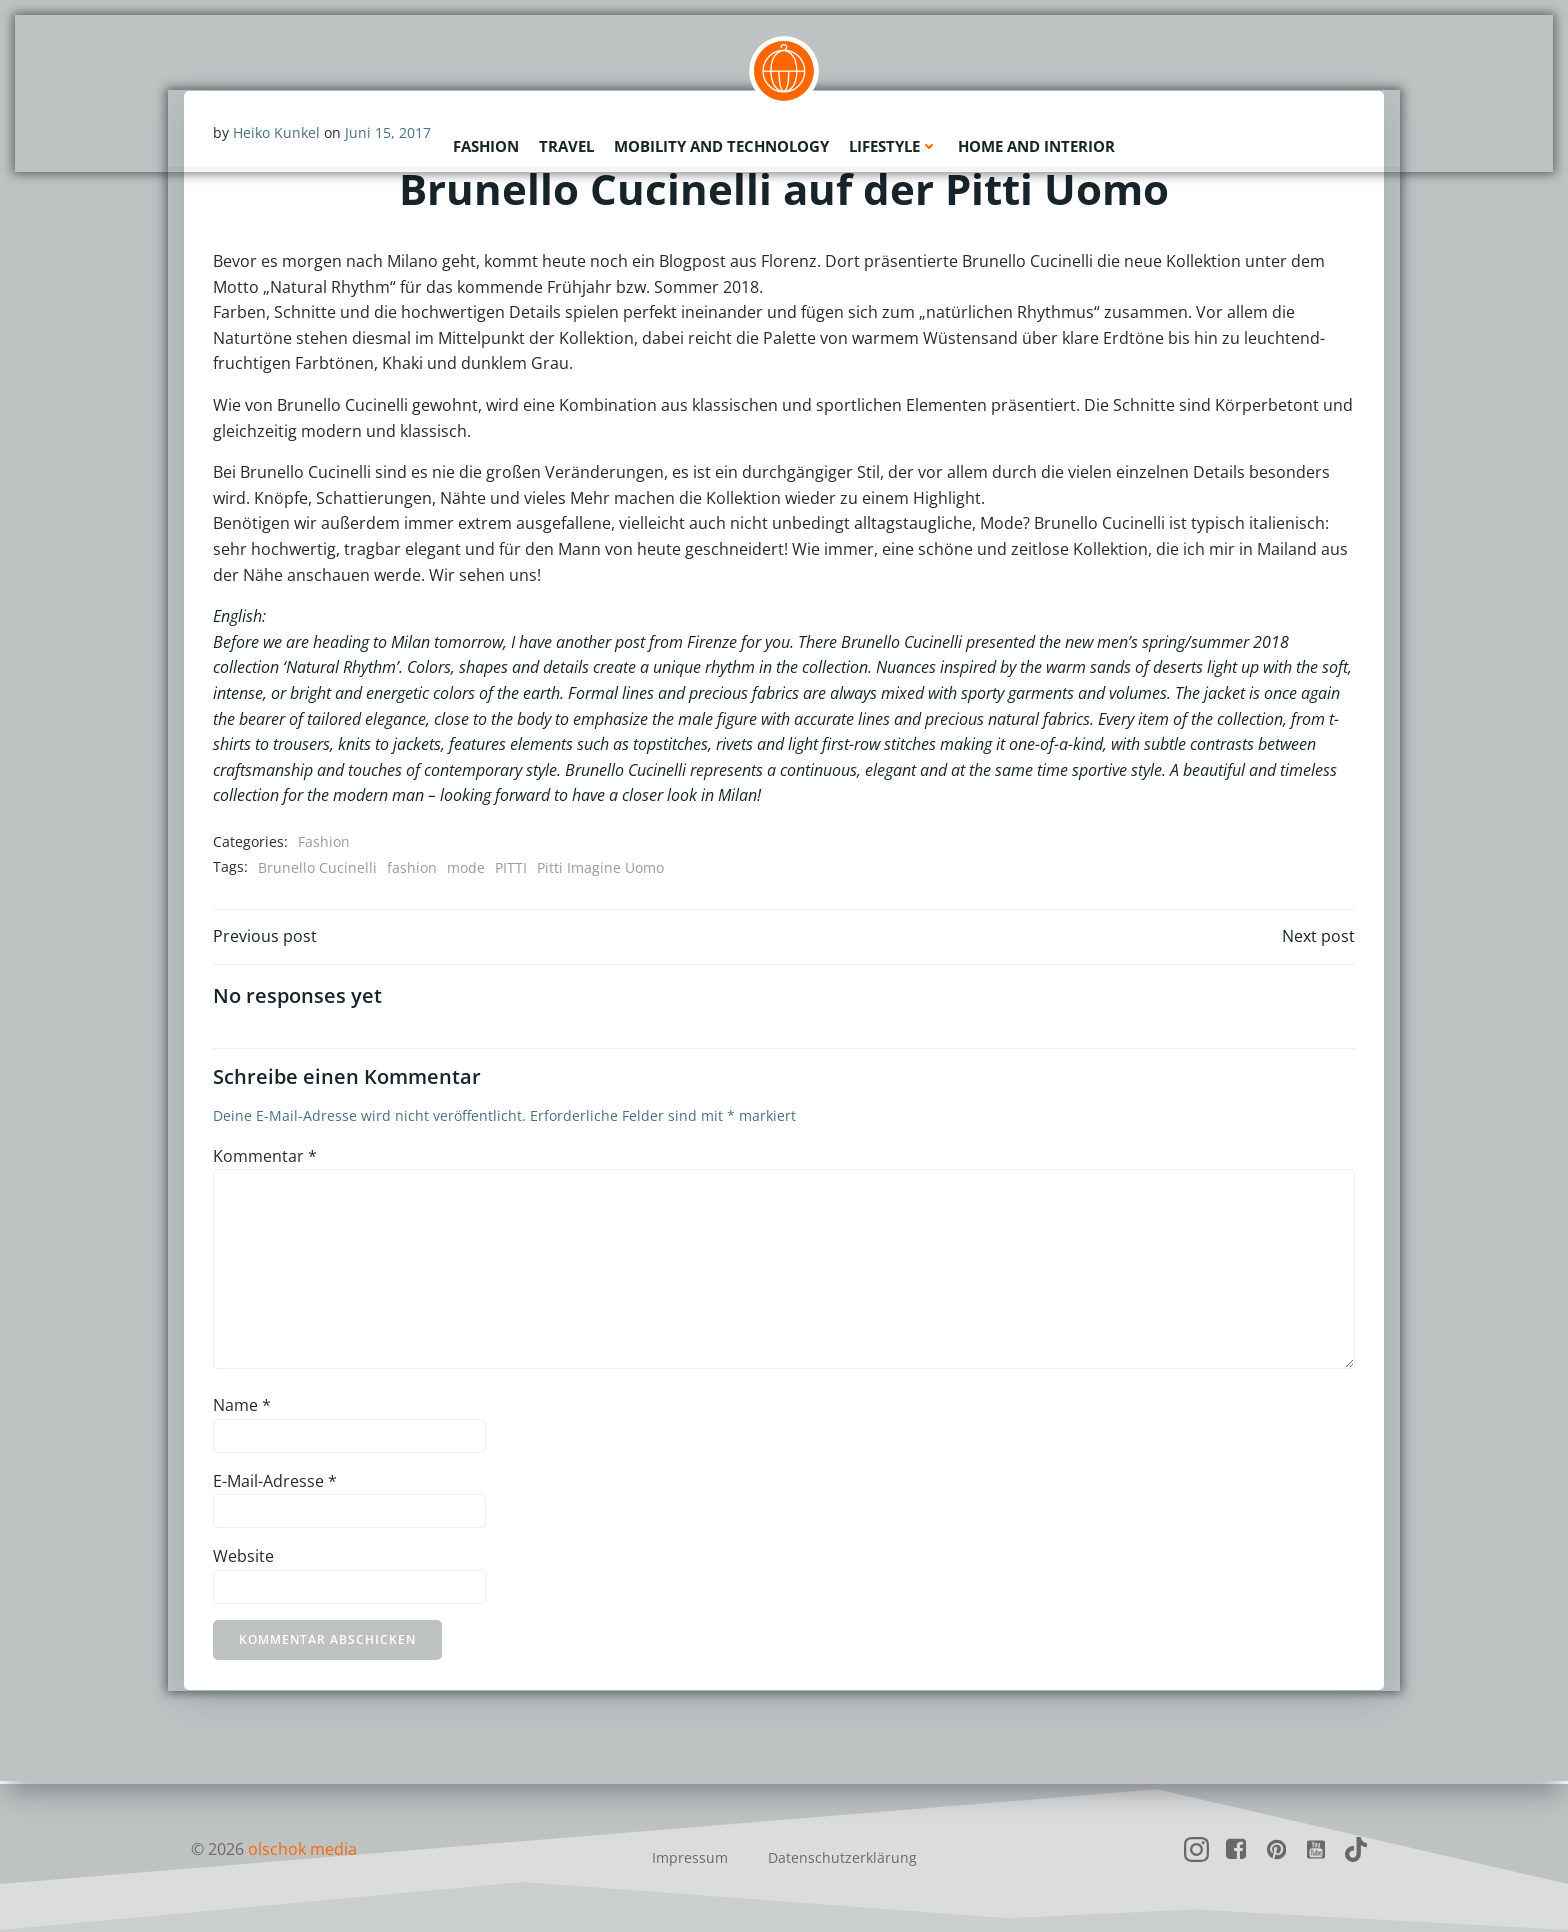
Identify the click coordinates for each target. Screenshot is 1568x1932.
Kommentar (265, 1159)
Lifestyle (893, 145)
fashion (412, 867)
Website (243, 1559)
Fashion (486, 145)
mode (466, 867)
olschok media (302, 1849)
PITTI (511, 867)
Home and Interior (1036, 145)
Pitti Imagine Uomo (600, 867)
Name (242, 1408)
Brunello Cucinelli (317, 867)
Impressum (690, 1857)
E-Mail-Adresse (275, 1483)
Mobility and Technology (721, 145)
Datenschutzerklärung (842, 1857)
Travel (566, 145)
